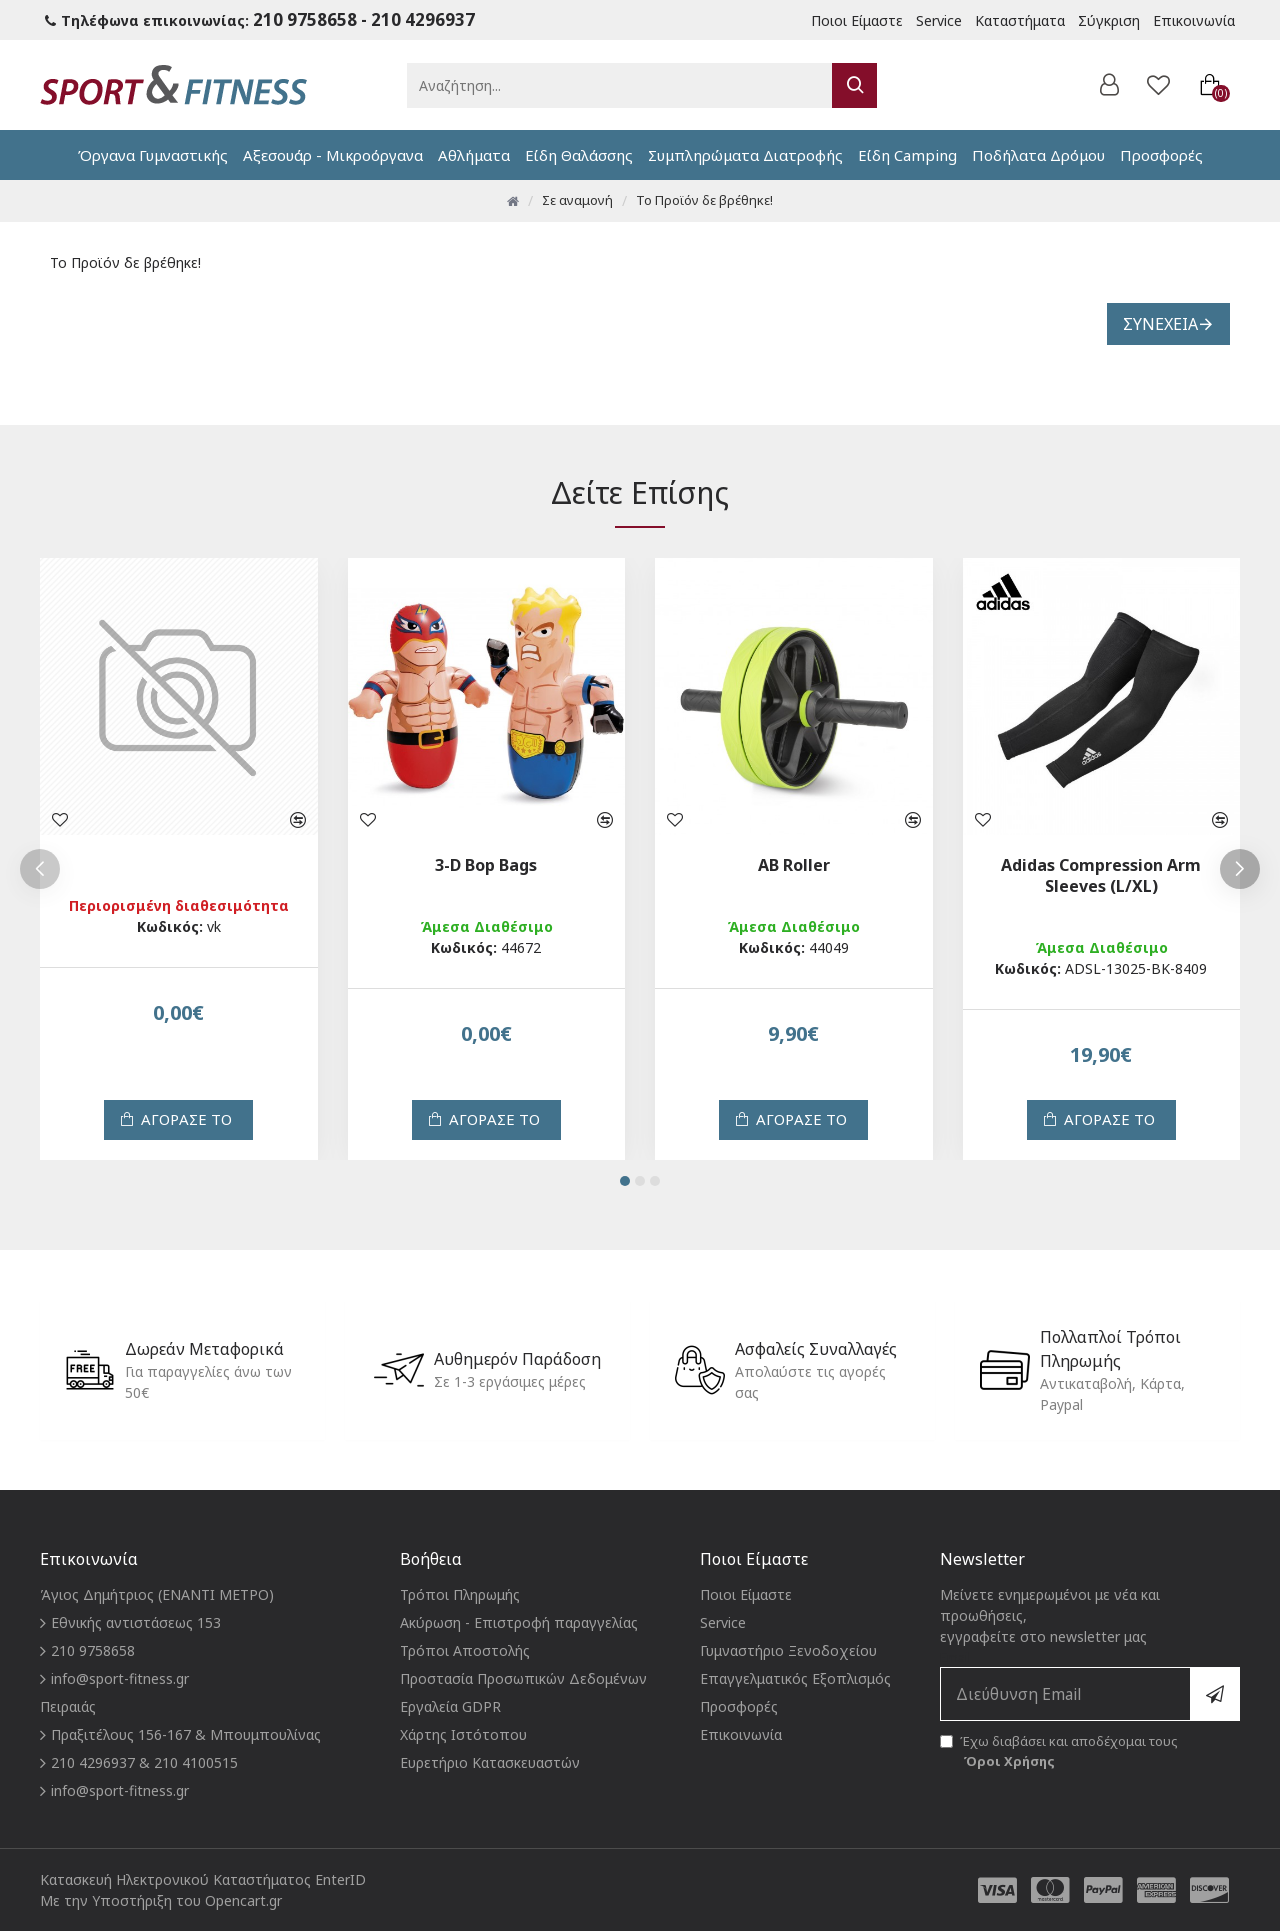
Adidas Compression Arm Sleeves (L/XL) (1101, 876)
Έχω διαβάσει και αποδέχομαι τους (1059, 1751)
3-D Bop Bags (486, 865)
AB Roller (794, 865)
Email (1090, 1684)
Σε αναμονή (577, 200)
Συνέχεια (1160, 324)
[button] (40, 869)
